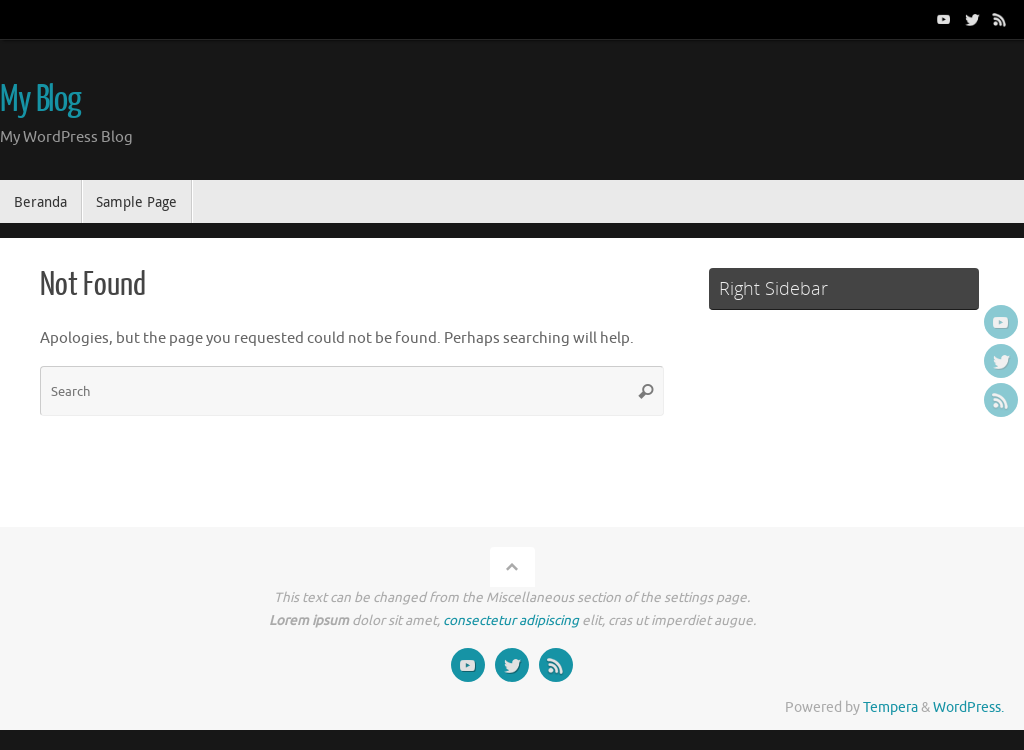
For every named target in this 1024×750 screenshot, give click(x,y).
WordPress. (968, 707)
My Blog (40, 100)
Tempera (890, 707)
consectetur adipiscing (511, 620)
